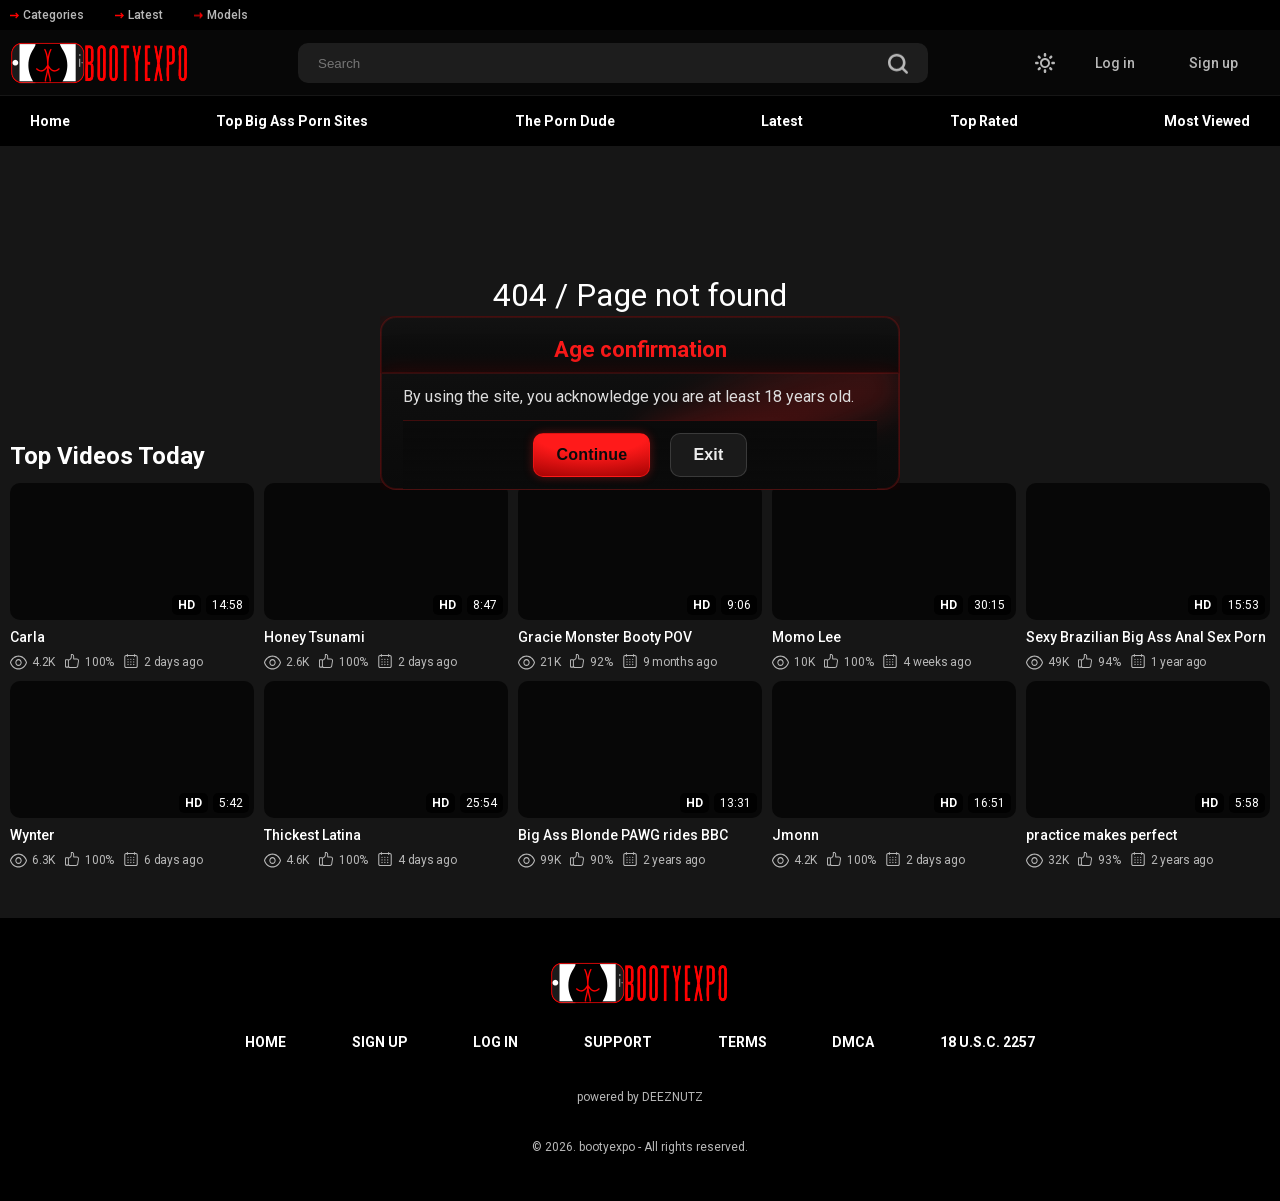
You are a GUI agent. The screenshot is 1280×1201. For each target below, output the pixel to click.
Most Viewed (1207, 121)
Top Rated (984, 121)
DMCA (853, 1042)
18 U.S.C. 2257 (987, 1042)
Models (221, 15)
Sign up (1213, 63)
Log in (1115, 63)
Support (618, 1042)
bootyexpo (607, 1147)
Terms (742, 1042)
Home (50, 121)
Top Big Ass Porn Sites (292, 121)
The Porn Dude (565, 121)
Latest (139, 15)
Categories (47, 15)
